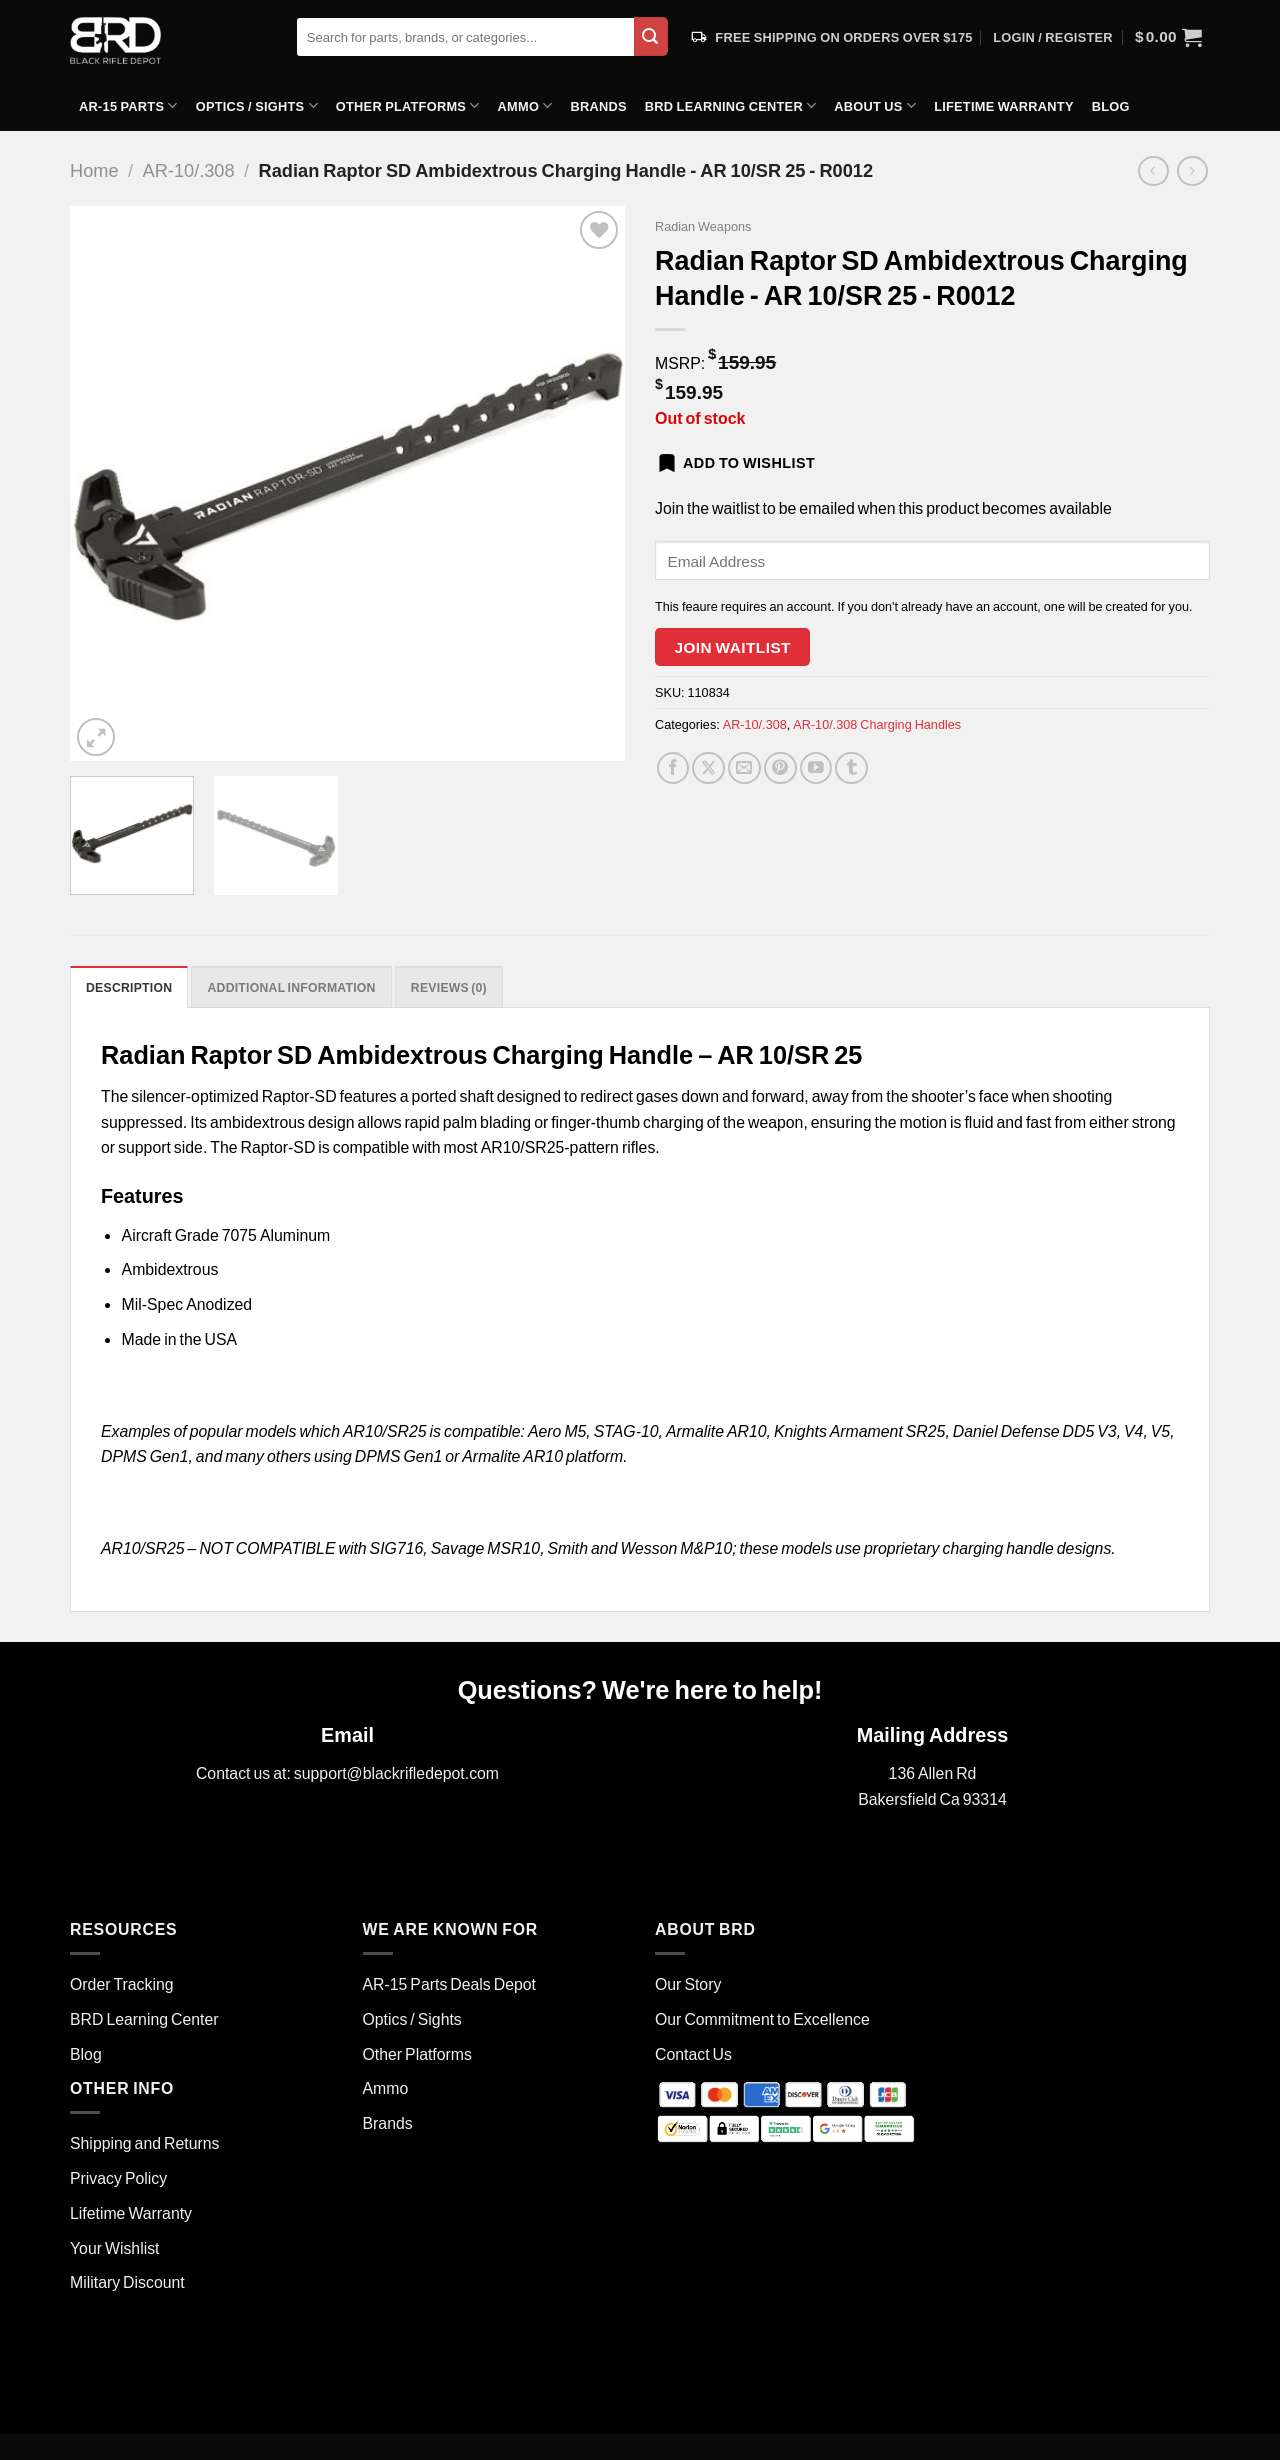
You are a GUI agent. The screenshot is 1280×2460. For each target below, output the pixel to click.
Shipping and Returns (144, 2143)
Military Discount (127, 2282)
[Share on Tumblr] (851, 768)
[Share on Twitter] (708, 768)
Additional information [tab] (297, 988)
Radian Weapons (703, 226)
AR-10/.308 (189, 170)
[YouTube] (816, 768)
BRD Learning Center (730, 105)
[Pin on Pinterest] (780, 768)
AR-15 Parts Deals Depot (450, 1983)
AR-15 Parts (128, 105)
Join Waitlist (732, 647)
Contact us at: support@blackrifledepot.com (347, 1773)
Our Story (688, 1983)
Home (94, 170)
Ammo (525, 105)
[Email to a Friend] (744, 768)
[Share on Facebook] (673, 768)
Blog (1111, 106)
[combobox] (465, 37)
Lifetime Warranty (1004, 106)
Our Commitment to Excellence (762, 2018)
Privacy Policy (118, 2177)
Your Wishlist (115, 2247)
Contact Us (693, 2053)
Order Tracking (122, 1983)
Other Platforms (408, 105)
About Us (875, 105)
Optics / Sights (257, 105)
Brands (599, 106)
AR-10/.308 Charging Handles (877, 724)
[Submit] (651, 36)
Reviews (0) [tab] (461, 988)
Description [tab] (130, 988)
